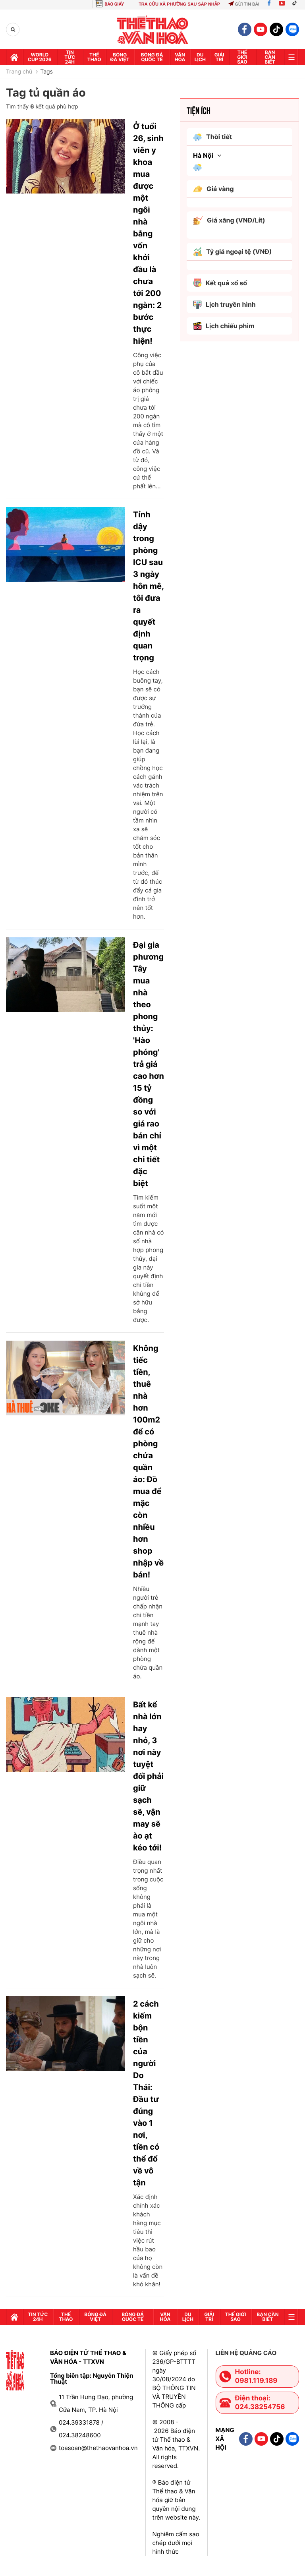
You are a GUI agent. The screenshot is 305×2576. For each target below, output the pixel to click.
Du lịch (200, 57)
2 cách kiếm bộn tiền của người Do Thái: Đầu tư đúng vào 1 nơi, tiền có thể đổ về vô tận (146, 2093)
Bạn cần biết (269, 57)
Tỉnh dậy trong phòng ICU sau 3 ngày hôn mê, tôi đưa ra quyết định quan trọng (148, 586)
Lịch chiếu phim (224, 326)
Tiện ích (198, 110)
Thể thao (94, 57)
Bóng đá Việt (119, 57)
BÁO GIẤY (114, 4)
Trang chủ (19, 72)
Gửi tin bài (243, 4)
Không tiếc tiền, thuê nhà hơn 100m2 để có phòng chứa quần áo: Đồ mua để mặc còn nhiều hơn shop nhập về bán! (148, 1461)
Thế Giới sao (242, 57)
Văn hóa (180, 57)
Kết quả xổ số (220, 283)
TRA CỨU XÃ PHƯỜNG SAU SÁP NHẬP (179, 4)
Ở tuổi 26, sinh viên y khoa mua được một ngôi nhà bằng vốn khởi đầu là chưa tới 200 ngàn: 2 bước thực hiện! (148, 234)
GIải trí (219, 57)
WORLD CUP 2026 (40, 57)
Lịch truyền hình (224, 304)
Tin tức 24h (69, 57)
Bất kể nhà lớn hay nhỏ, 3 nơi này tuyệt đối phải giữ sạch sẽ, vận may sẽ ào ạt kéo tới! (148, 1776)
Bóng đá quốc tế (152, 57)
